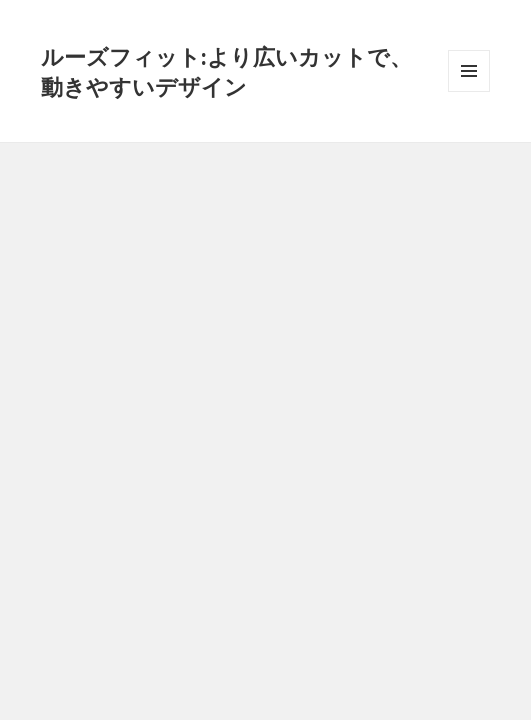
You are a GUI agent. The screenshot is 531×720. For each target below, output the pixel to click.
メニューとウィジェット (469, 91)
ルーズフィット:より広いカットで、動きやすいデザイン (226, 71)
